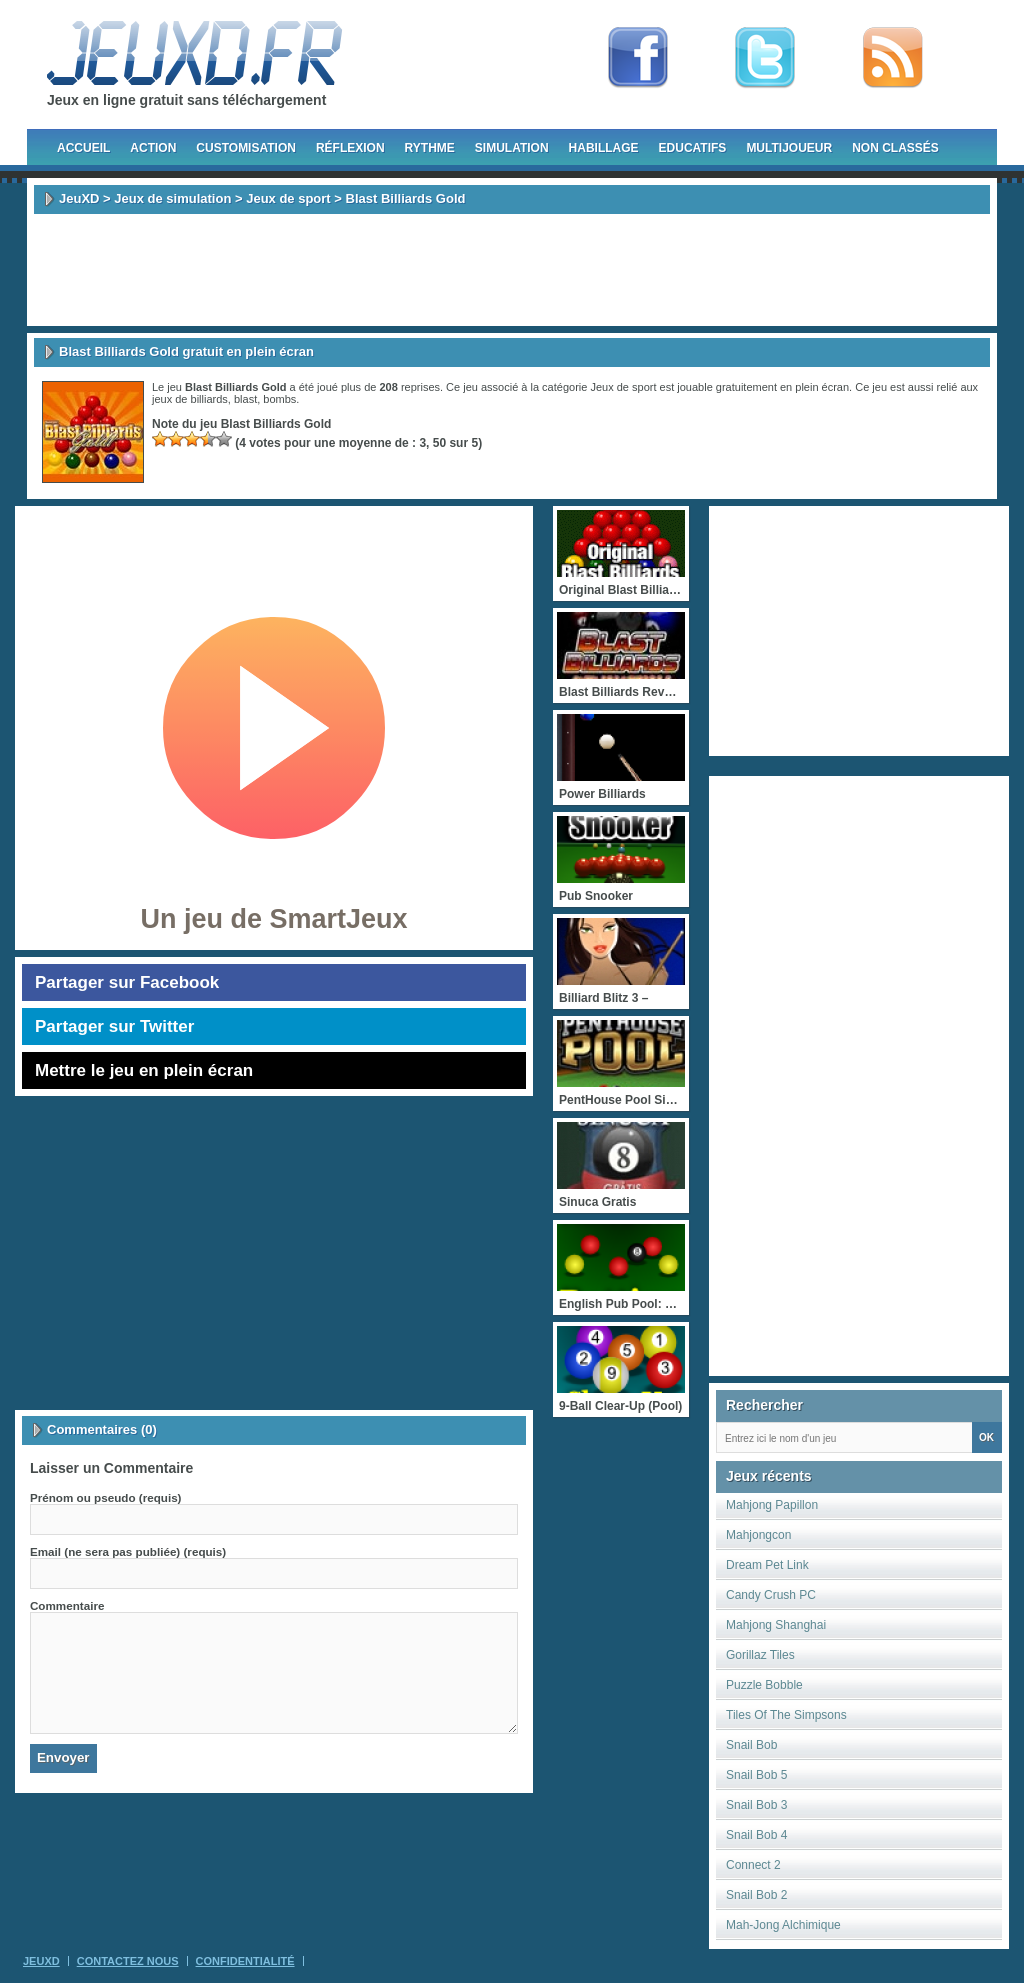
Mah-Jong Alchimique (783, 1925)
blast (245, 399)
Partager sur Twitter (114, 1026)
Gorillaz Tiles (760, 1655)
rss (893, 58)
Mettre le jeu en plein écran (144, 1070)
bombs (279, 399)
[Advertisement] (512, 270)
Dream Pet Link (767, 1565)
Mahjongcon (758, 1535)
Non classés (895, 148)
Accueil (83, 148)
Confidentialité (245, 1961)
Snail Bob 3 (756, 1805)
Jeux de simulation (172, 198)
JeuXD (79, 198)
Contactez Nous (128, 1961)
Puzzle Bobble (764, 1685)
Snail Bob (751, 1745)
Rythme (430, 148)
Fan (638, 58)
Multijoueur (789, 148)
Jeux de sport (288, 198)
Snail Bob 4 (756, 1835)
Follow (765, 58)
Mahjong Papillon (772, 1505)
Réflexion (350, 148)
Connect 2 (753, 1865)
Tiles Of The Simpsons (786, 1715)
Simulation (512, 148)
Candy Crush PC (771, 1595)
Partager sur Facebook (127, 982)
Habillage (604, 148)
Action (153, 148)
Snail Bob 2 (756, 1895)
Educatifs (693, 148)
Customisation (246, 148)
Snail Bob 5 (756, 1775)
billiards (209, 399)
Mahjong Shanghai (776, 1625)
